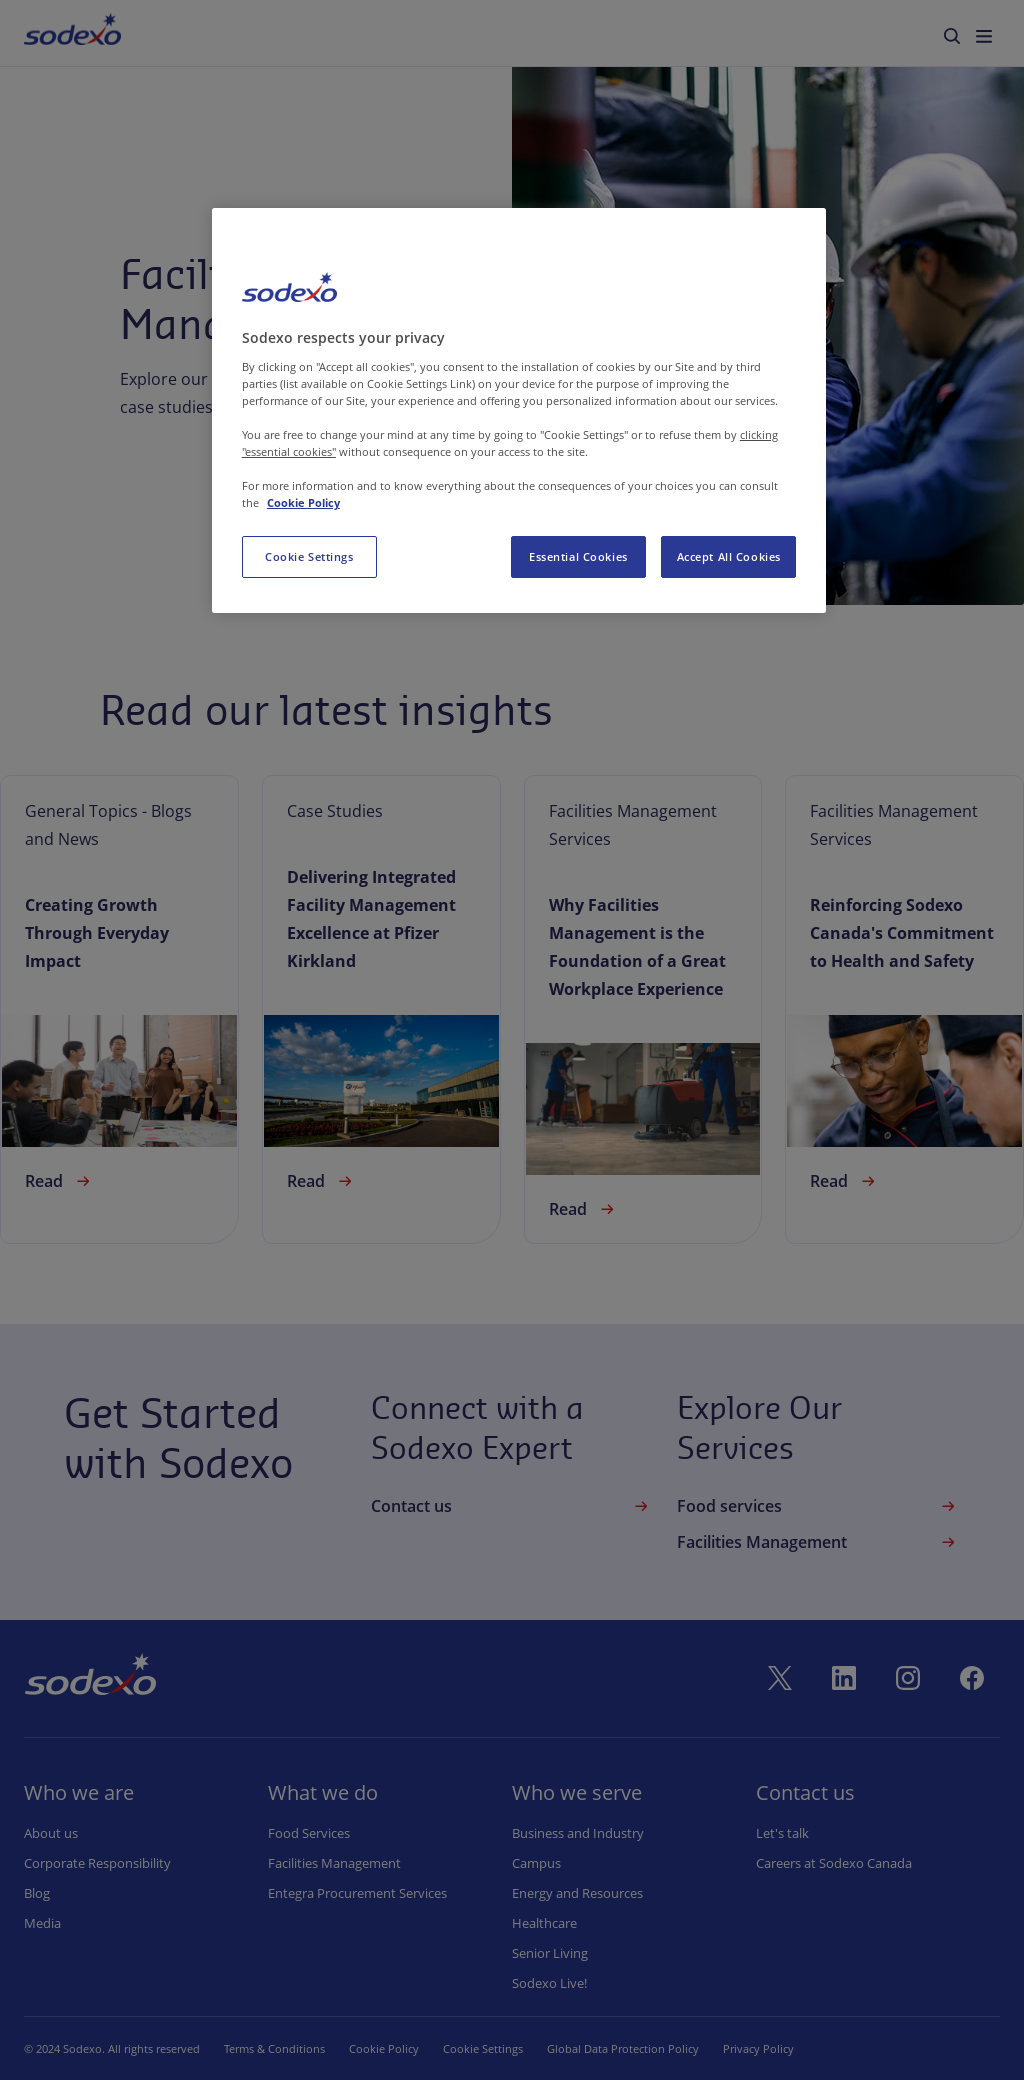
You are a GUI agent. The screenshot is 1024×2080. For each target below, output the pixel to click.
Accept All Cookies (729, 556)
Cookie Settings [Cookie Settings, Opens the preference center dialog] (309, 556)
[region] (519, 410)
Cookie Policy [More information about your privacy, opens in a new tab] (303, 502)
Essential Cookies (578, 556)
